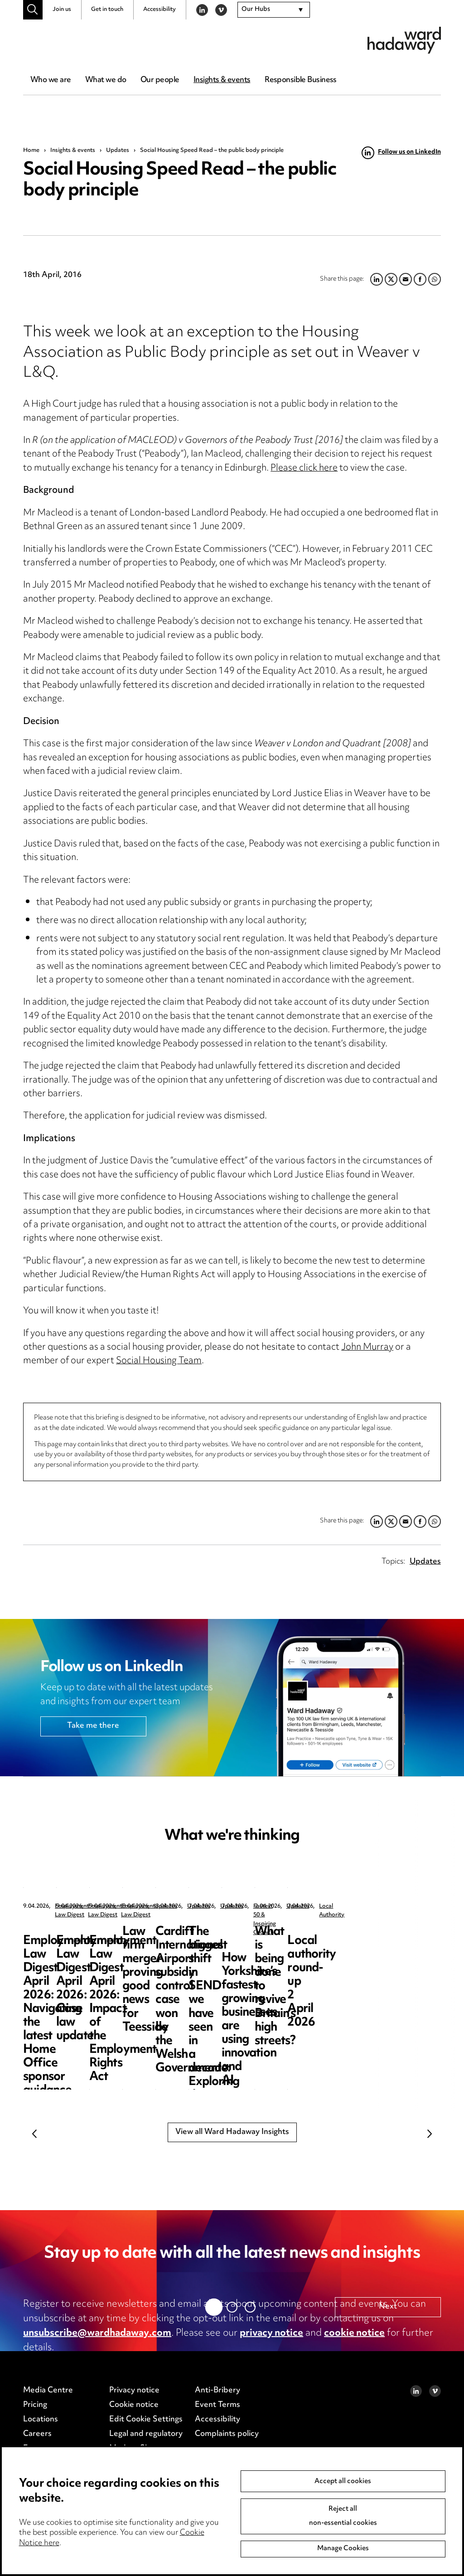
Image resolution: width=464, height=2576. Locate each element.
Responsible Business (301, 80)
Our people (159, 80)
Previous (34, 2134)
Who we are (50, 80)
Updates (117, 150)
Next (429, 2134)
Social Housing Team (159, 1361)
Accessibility (159, 9)
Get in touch (107, 9)
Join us (62, 9)
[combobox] (273, 10)
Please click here (304, 468)
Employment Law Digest (87, 1906)
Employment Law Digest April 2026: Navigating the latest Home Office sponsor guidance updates (87, 1959)
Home (31, 150)
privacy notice (271, 2333)
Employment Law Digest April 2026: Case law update (254, 1946)
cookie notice (354, 2333)
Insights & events (221, 80)
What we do (105, 80)
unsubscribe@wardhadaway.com (97, 2333)
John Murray (367, 1347)
